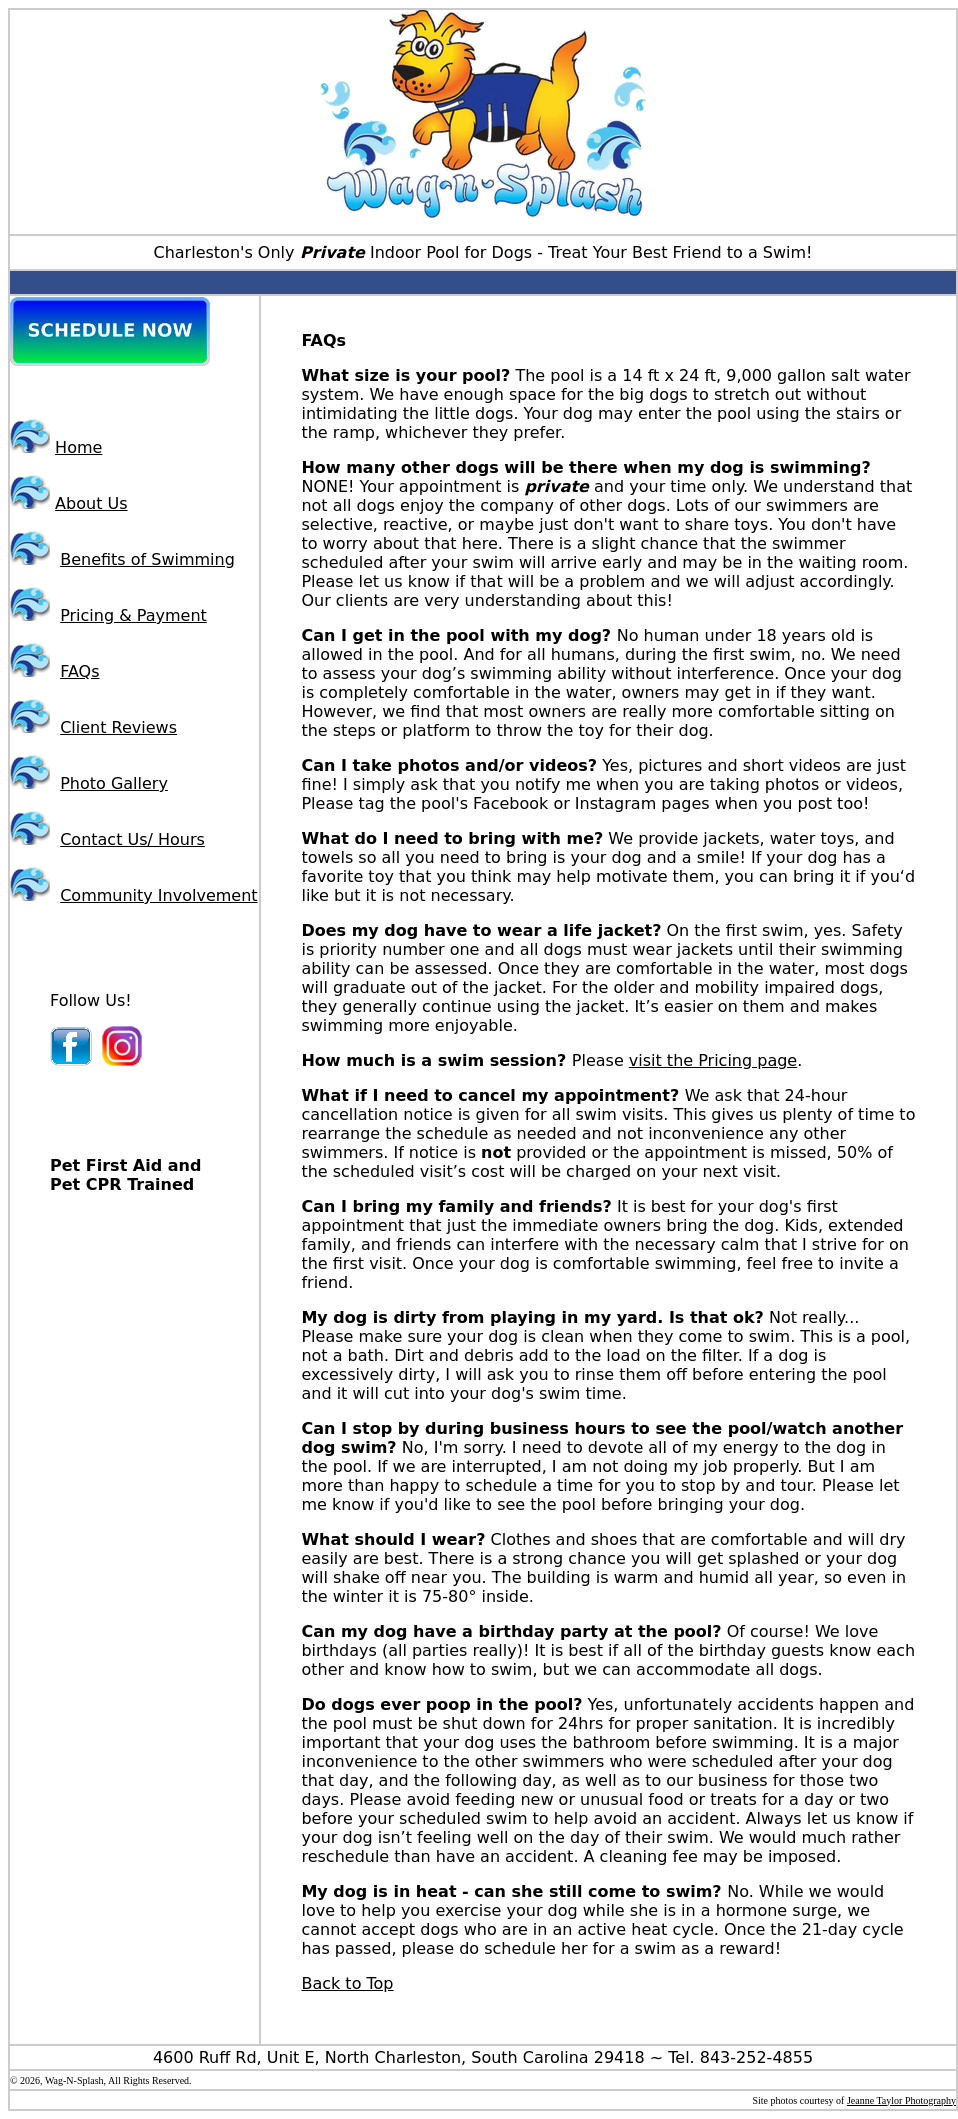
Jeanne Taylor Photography (901, 2100)
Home (78, 447)
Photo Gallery (114, 783)
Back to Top (347, 1983)
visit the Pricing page (713, 1060)
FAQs (79, 671)
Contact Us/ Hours (132, 839)
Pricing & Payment (133, 615)
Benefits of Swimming (147, 559)
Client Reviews (118, 727)
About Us (91, 503)
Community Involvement (158, 895)
